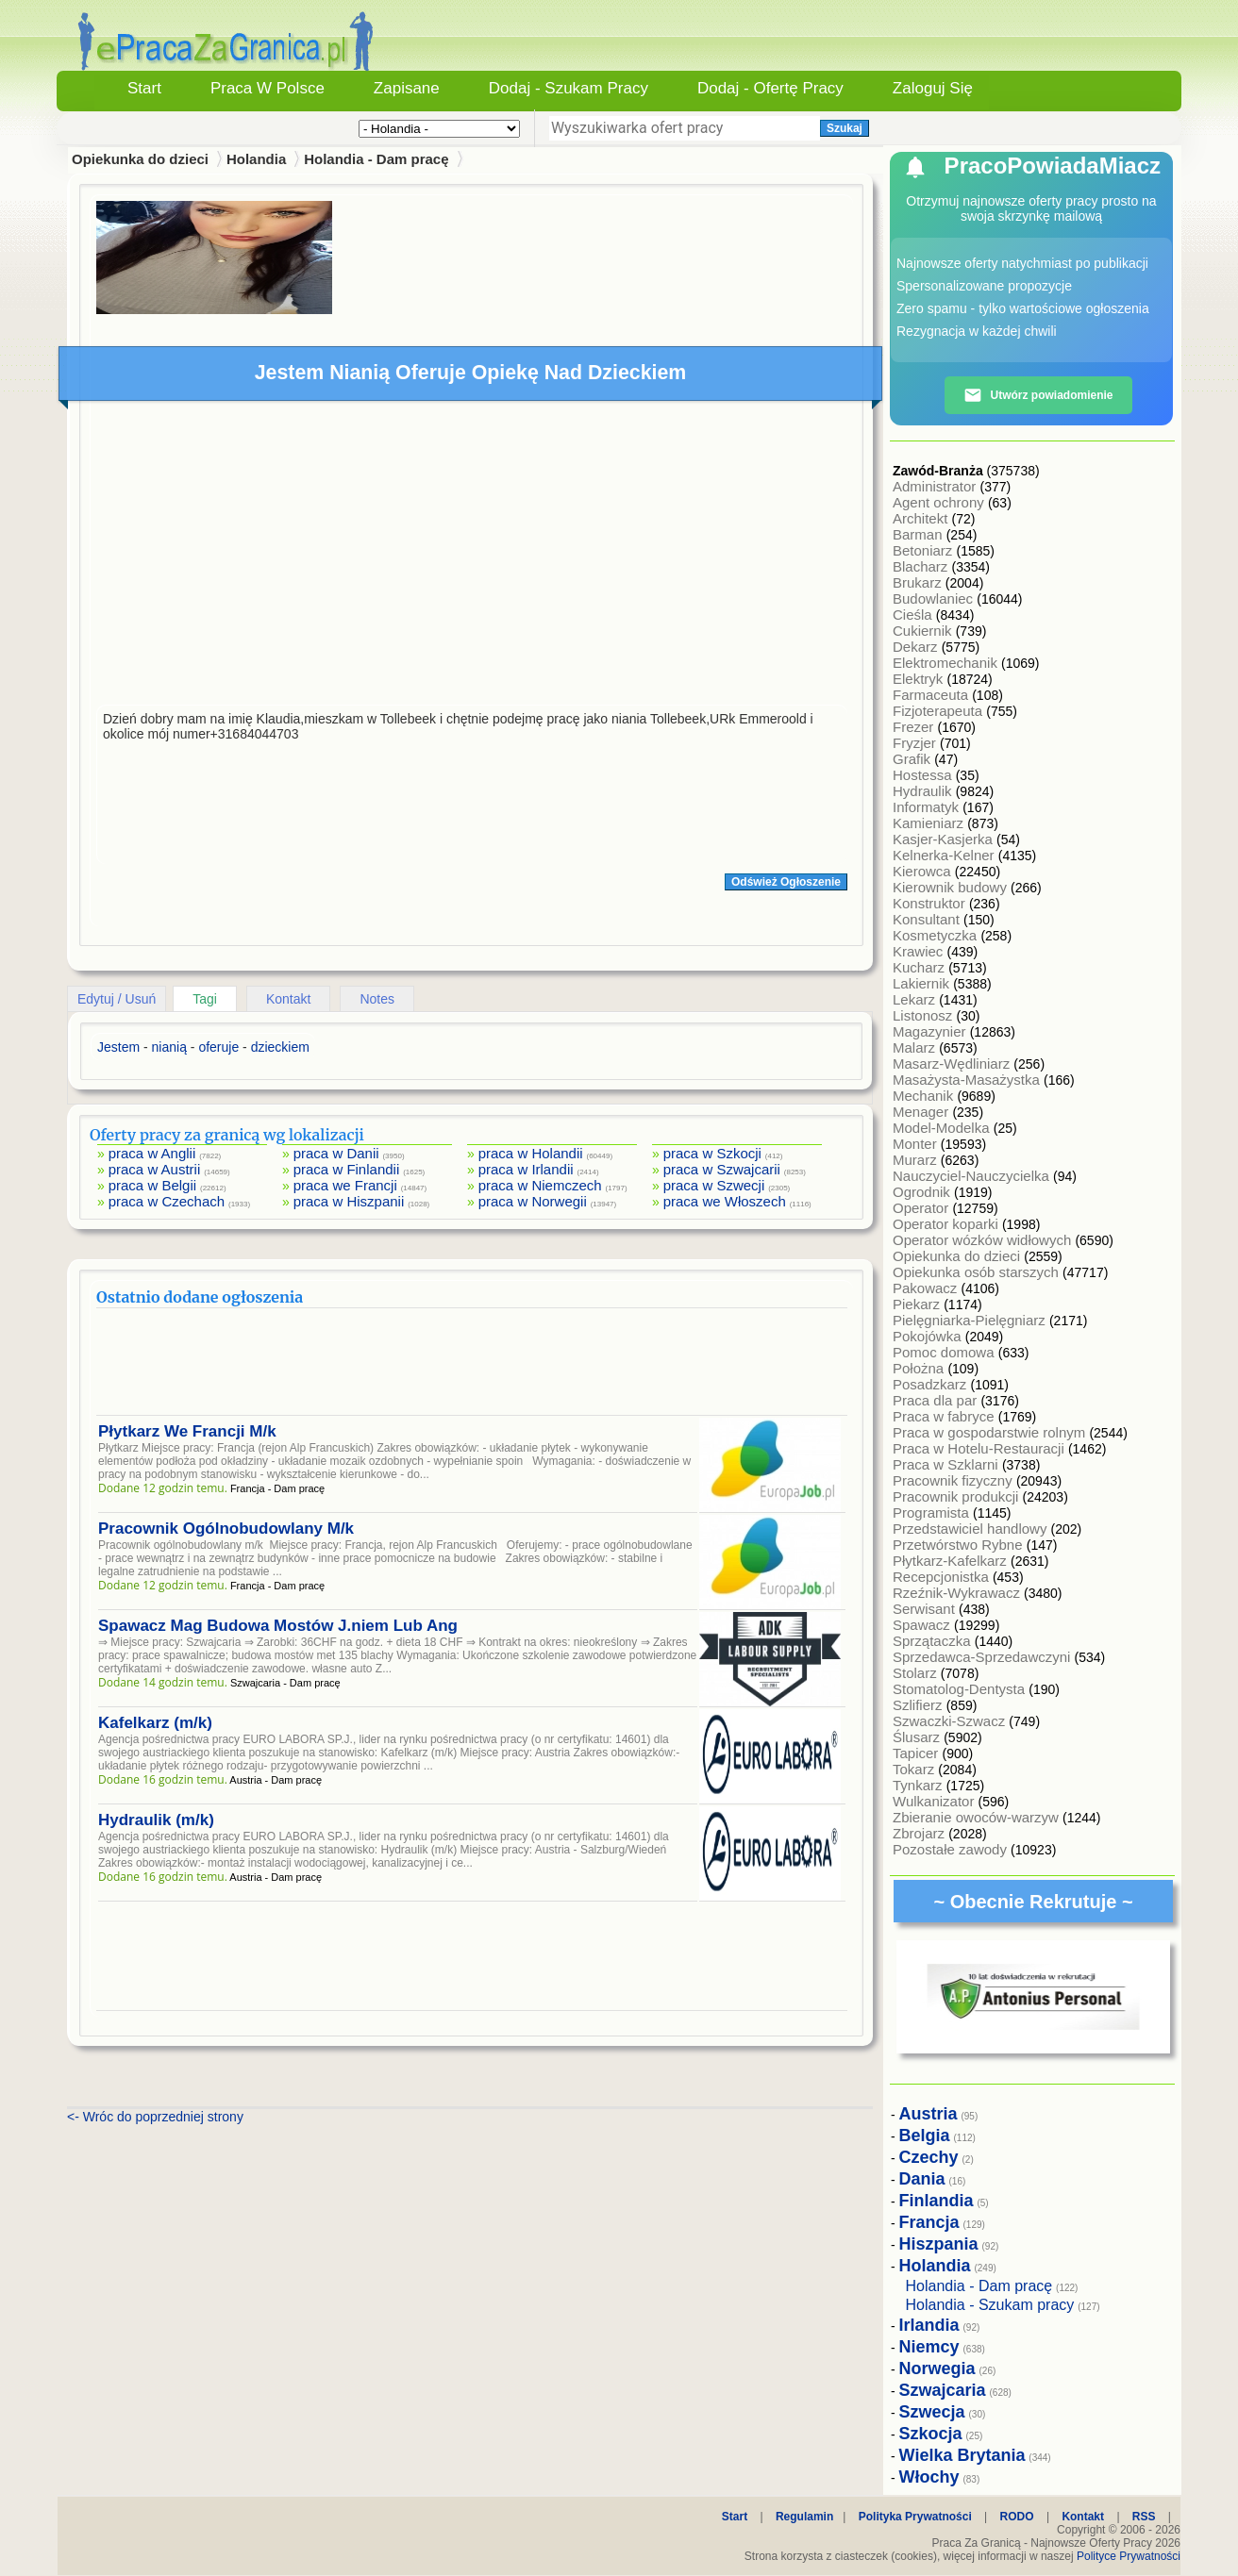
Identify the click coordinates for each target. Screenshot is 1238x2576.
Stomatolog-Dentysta (961, 1689)
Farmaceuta (932, 695)
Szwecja (932, 2411)
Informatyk (927, 807)
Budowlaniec (935, 598)
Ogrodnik (923, 1192)
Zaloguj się (933, 88)
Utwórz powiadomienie (1038, 395)
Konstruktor (931, 903)
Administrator (936, 486)
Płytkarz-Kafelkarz (952, 1561)
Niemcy (929, 2346)
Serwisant (926, 1609)
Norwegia (937, 2368)
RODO (1017, 2516)
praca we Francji (345, 1185)
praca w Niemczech (540, 1185)
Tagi (204, 998)
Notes (377, 998)
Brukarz (919, 582)
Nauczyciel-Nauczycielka (973, 1176)
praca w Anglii (152, 1153)
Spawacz (923, 1625)
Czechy (929, 2157)
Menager (922, 1112)
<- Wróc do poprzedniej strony (155, 2116)
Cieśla (914, 615)
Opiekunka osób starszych (977, 1272)
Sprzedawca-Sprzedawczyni (984, 1657)
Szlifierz (919, 1705)
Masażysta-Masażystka (968, 1080)
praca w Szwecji (714, 1185)
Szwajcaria (942, 2390)
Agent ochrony (940, 502)
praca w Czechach (167, 1201)
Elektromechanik (947, 663)
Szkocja (930, 2433)
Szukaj (844, 128)
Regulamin (804, 2516)
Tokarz (915, 1769)
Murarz (917, 1160)
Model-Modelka (943, 1128)
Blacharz (922, 566)
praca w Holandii (530, 1153)
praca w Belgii (152, 1185)
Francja (929, 2222)
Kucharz (920, 967)
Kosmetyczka (936, 935)
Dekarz (917, 647)
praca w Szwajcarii (721, 1169)
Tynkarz (919, 1785)
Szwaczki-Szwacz (951, 1721)
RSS (1144, 2516)
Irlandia (929, 2325)
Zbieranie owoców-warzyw (977, 1817)
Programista (933, 1512)
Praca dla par (936, 1400)
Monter (917, 1144)
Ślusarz (918, 1737)
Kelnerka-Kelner (945, 855)
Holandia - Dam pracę (376, 159)
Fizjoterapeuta (939, 711)
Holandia (256, 159)
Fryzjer (916, 743)
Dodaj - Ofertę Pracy (770, 88)
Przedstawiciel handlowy (972, 1529)
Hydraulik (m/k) (156, 1820)
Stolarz (917, 1673)
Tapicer (918, 1753)
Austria (928, 2113)
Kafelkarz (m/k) (155, 1723)
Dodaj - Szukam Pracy (568, 88)
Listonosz (925, 1015)
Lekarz (916, 999)
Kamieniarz (930, 823)
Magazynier (931, 1031)
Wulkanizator (936, 1801)
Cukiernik (924, 631)
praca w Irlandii (526, 1169)
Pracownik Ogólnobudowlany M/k (226, 1528)
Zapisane (407, 88)
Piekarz (918, 1304)
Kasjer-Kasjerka (944, 839)
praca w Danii (336, 1153)
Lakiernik (923, 983)
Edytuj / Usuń (116, 998)
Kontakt (288, 998)
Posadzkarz (932, 1384)
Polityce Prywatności (1128, 2556)
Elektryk (920, 679)
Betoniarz (925, 550)
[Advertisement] (471, 557)
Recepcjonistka (943, 1577)
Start (144, 88)
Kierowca (924, 871)
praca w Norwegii (532, 1201)
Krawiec (920, 951)
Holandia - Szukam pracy (990, 2305)
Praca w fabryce (945, 1416)
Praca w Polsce (267, 88)
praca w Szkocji (712, 1153)
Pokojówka (929, 1336)
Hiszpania (939, 2244)
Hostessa (924, 775)
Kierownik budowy (952, 887)
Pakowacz (927, 1288)
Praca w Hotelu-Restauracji (980, 1448)
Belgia (924, 2135)
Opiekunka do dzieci (958, 1256)
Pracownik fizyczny (954, 1480)
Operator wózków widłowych (984, 1240)
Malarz (916, 1047)
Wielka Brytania (962, 2455)
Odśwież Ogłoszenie (786, 882)
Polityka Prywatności (915, 2516)
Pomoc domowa (945, 1352)
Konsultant (928, 919)
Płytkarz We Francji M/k (187, 1431)
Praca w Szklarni (947, 1464)
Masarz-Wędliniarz (953, 1063)
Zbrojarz (920, 1833)
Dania (922, 2178)
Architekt (922, 518)
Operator (922, 1208)
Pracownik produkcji (958, 1496)
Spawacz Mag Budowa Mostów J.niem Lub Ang (278, 1626)
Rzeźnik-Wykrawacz (958, 1593)
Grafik (913, 759)
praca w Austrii (155, 1169)
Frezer (915, 727)
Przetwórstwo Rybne (960, 1545)
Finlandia (936, 2200)
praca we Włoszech (724, 1201)
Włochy (929, 2477)
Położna (920, 1368)
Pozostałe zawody (952, 1849)
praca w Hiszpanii (349, 1201)
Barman (919, 534)
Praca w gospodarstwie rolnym (991, 1432)
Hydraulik (924, 791)
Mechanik (925, 1096)
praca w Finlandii (346, 1169)
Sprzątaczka (934, 1641)
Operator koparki (947, 1224)
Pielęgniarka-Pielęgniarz (971, 1320)
